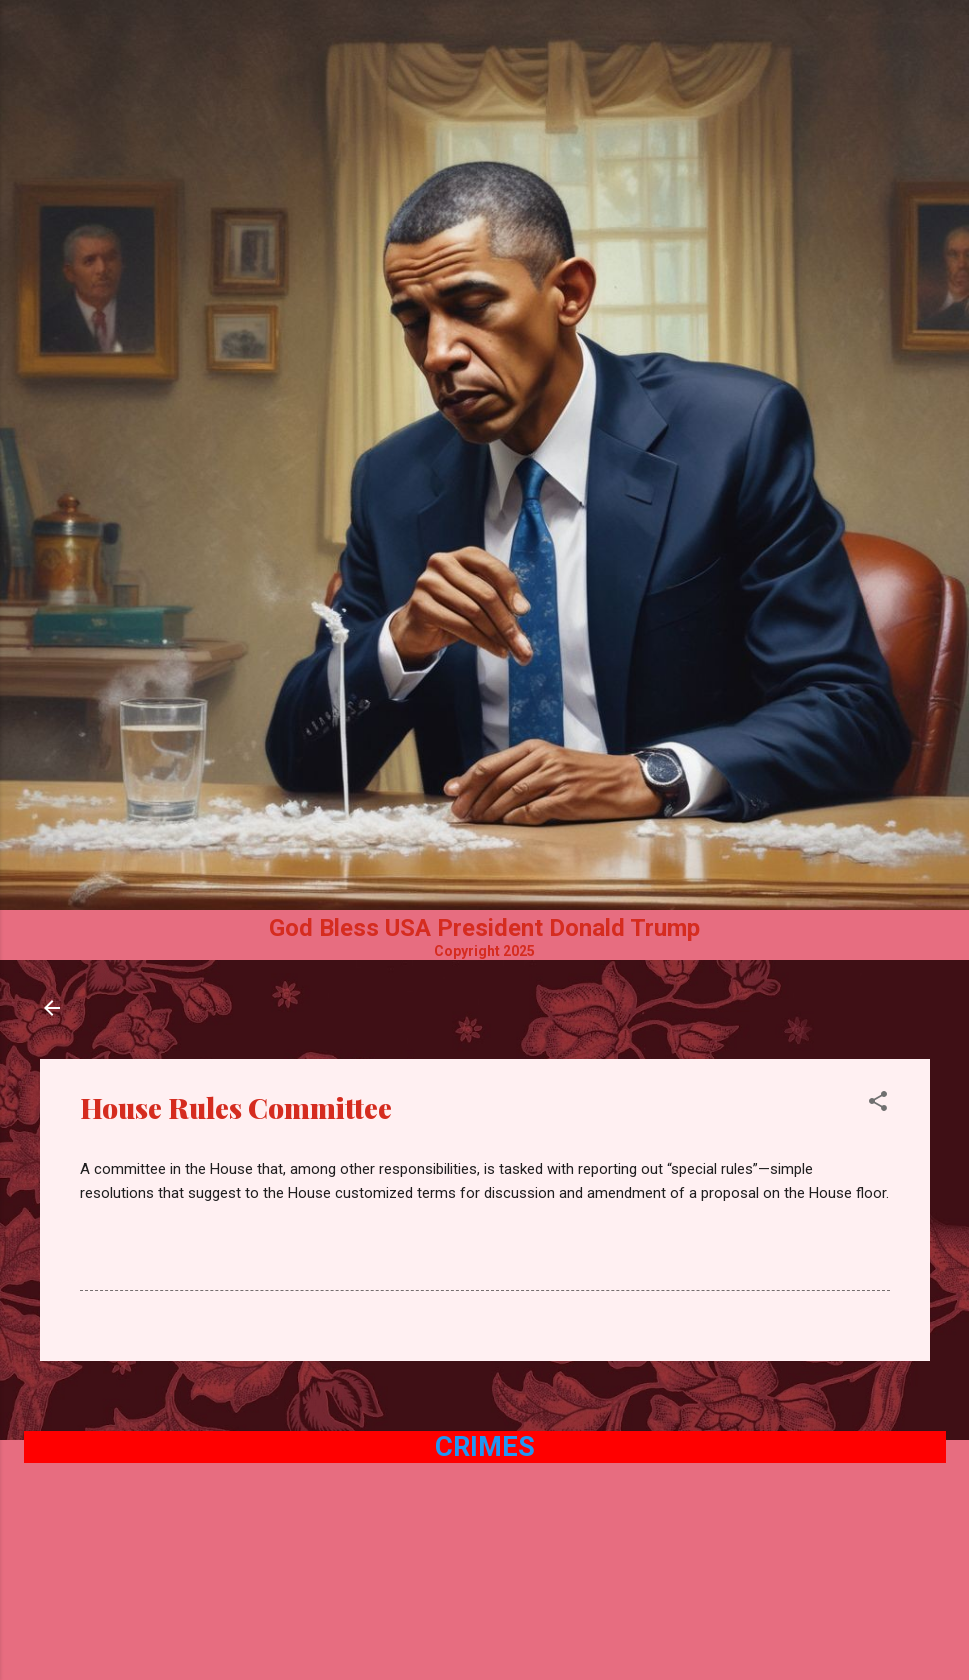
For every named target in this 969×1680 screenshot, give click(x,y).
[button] (878, 1104)
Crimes (485, 1447)
